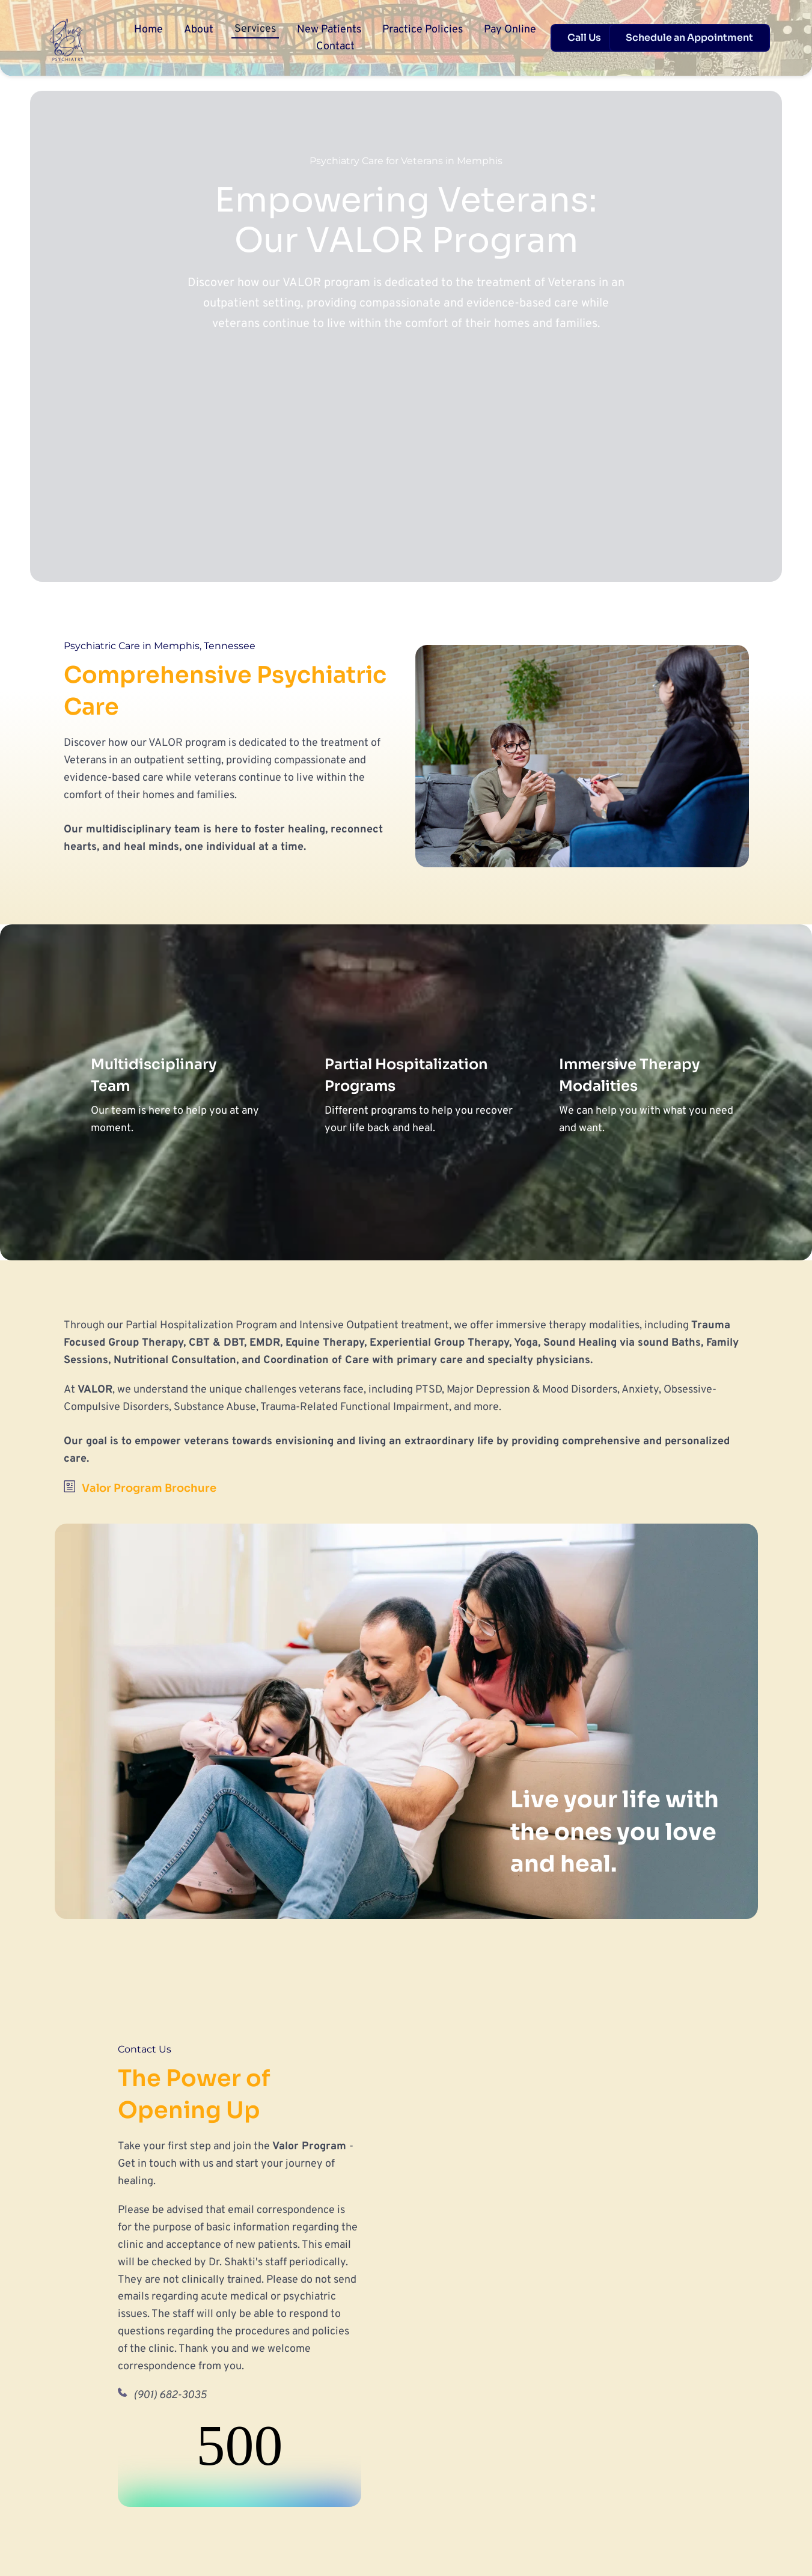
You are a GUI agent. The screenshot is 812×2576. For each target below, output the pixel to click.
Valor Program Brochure (149, 1488)
